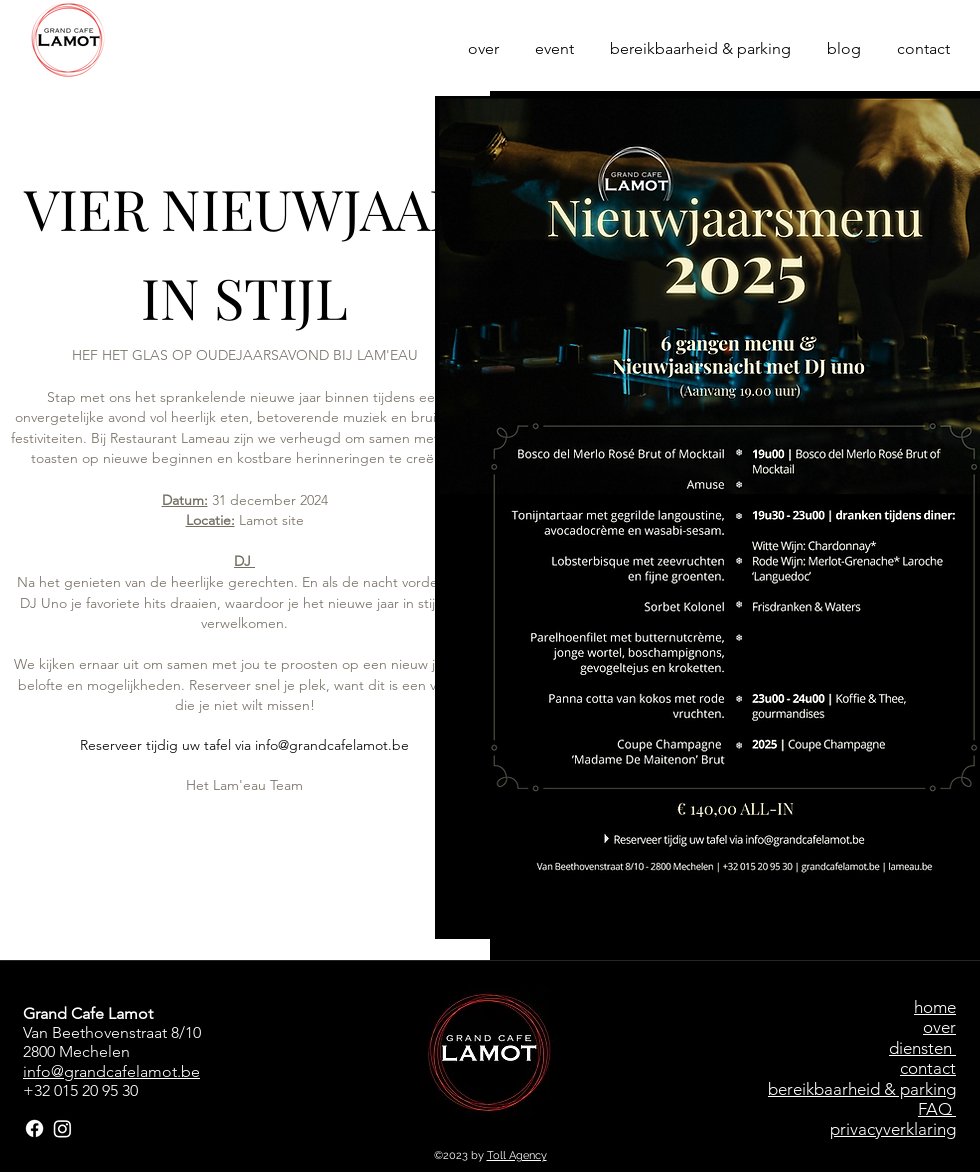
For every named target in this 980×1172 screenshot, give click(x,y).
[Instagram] (62, 1128)
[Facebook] (34, 1128)
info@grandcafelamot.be (332, 745)
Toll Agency (517, 1155)
